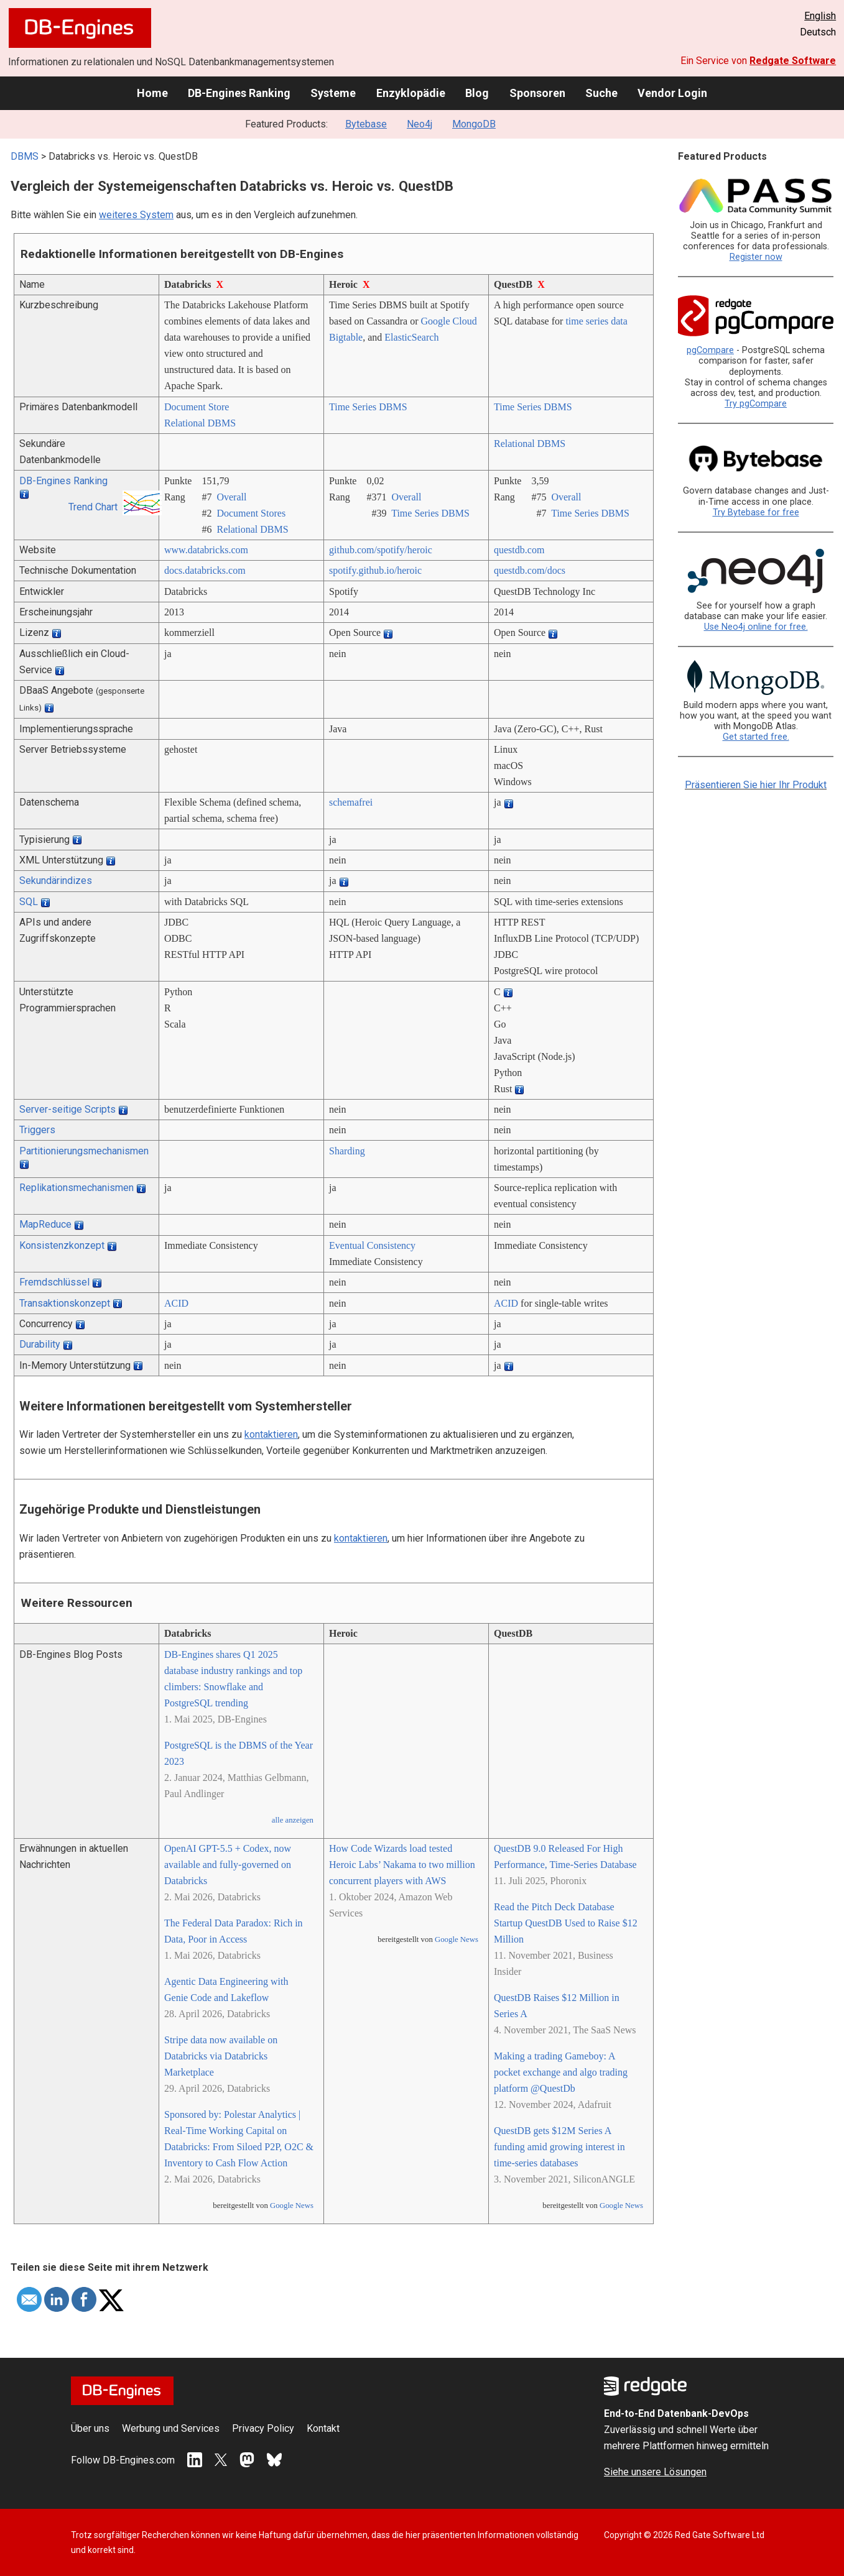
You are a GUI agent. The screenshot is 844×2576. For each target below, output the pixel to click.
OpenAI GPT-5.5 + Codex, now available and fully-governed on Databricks (227, 1864)
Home (152, 92)
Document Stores (250, 513)
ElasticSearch (411, 337)
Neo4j (419, 124)
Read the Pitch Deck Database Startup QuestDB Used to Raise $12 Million (566, 1923)
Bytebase (366, 124)
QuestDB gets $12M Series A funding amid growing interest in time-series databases (559, 2146)
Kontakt (323, 2428)
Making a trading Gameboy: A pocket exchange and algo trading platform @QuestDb (561, 2072)
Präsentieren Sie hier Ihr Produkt (756, 785)
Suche (601, 92)
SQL (28, 902)
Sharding (347, 1151)
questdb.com (519, 550)
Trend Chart (93, 507)
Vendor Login (672, 92)
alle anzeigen (292, 1820)
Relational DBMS (200, 423)
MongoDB (474, 124)
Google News (291, 2205)
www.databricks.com (206, 550)
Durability (39, 1344)
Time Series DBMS (368, 407)
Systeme (333, 92)
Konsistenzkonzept (61, 1245)
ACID (176, 1303)
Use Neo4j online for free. (756, 627)
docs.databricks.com (205, 570)
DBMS (25, 156)
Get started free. (756, 737)
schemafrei (351, 802)
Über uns (90, 2428)
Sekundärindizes (55, 880)
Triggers (37, 1130)
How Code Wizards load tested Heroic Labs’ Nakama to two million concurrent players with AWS (402, 1864)
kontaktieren (271, 1434)
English (820, 16)
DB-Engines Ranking (239, 92)
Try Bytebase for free (756, 512)
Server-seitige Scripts (67, 1109)
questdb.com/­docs (529, 570)
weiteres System (136, 215)
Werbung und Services (171, 2428)
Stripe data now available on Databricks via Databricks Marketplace (220, 2056)
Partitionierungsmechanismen (84, 1151)
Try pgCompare (756, 403)
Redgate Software (792, 61)
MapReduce (45, 1224)
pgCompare (710, 350)
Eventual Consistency (372, 1245)
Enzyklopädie (410, 92)
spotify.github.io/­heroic (375, 570)
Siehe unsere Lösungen (655, 2472)
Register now (756, 257)
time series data (596, 321)
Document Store (196, 407)
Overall (231, 497)
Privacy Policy (263, 2428)
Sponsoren (537, 92)
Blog (477, 92)
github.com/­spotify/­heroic (380, 550)
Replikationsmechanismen (76, 1188)
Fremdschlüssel (54, 1282)
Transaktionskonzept (64, 1303)
